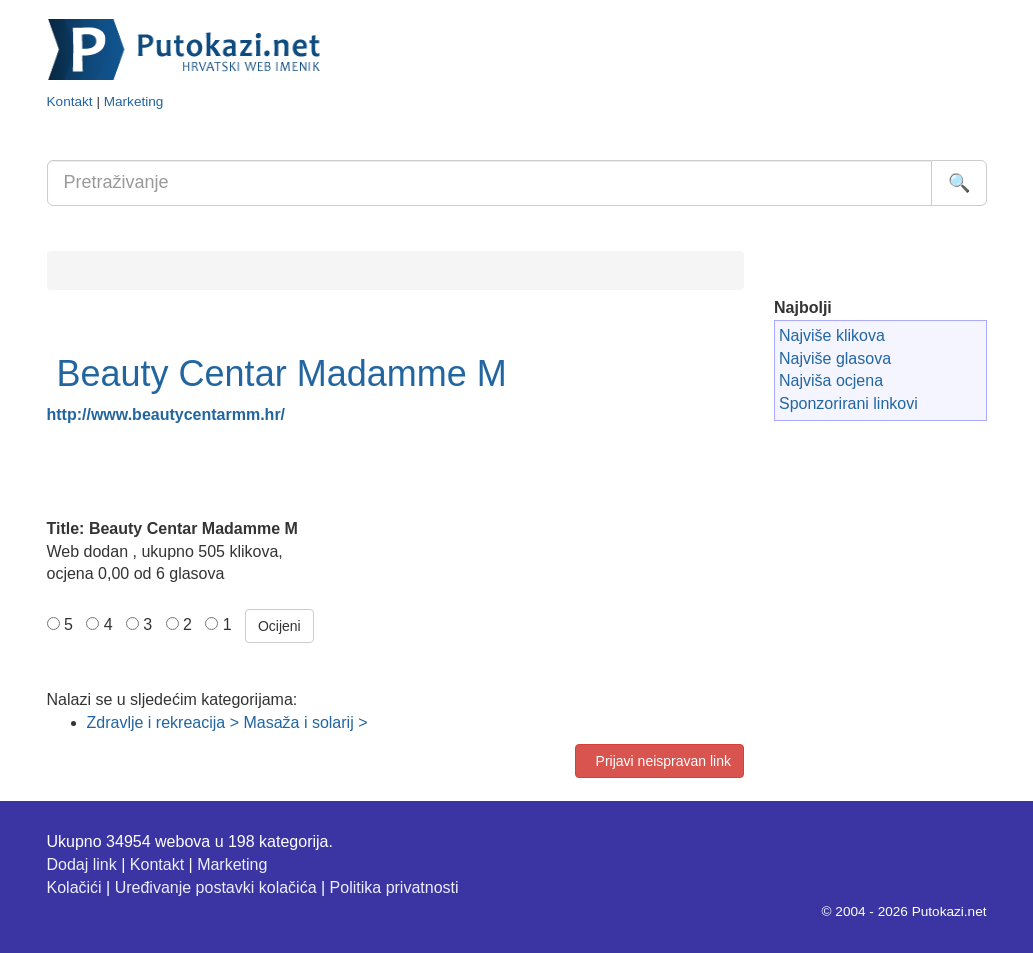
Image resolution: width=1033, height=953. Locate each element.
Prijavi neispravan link (659, 761)
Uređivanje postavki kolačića (216, 887)
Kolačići (74, 887)
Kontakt (70, 101)
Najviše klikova (832, 335)
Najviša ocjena (831, 380)
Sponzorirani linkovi (848, 403)
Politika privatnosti (394, 887)
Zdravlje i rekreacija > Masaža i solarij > (227, 722)
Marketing (134, 101)
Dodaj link (82, 864)
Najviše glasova (835, 358)
